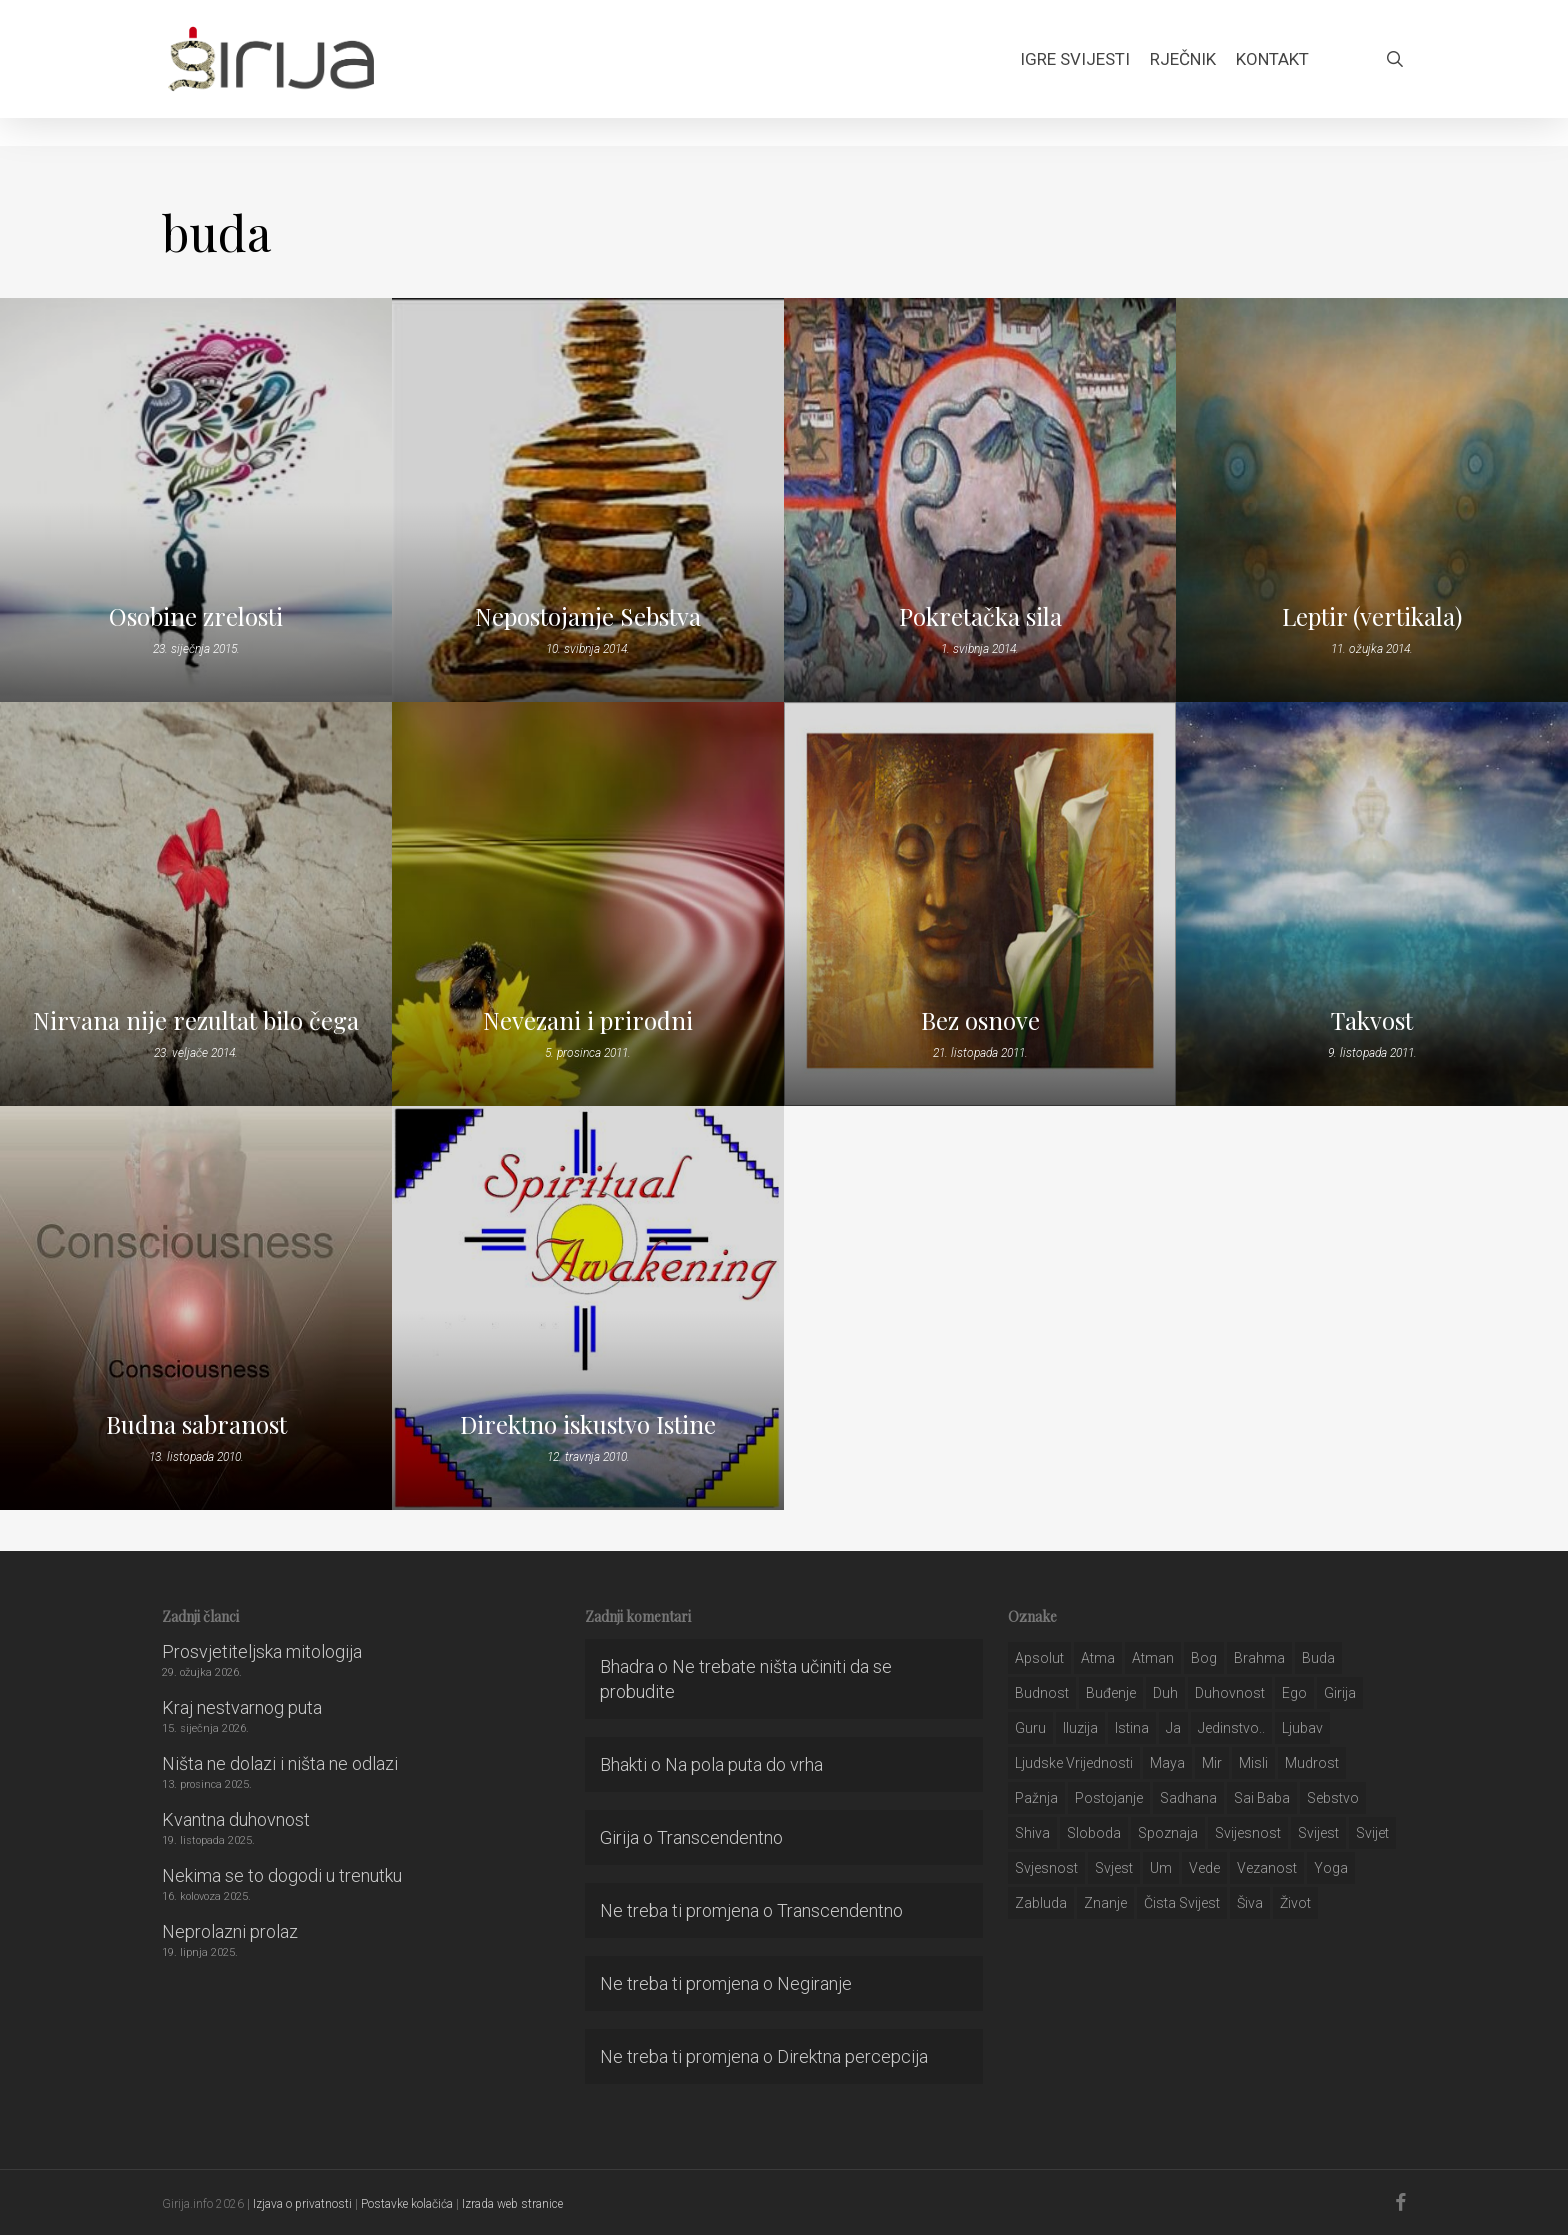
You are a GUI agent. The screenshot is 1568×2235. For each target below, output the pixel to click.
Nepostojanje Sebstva (588, 616)
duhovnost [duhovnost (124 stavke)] (1230, 1693)
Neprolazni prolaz (230, 1931)
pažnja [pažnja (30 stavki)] (1036, 1798)
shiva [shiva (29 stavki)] (1032, 1833)
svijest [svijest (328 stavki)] (1318, 1833)
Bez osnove (980, 1020)
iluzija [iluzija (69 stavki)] (1080, 1728)
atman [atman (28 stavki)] (1153, 1658)
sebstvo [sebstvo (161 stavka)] (1333, 1798)
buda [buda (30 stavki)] (1318, 1658)
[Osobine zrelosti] (196, 500)
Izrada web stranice (512, 2204)
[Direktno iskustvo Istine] (588, 1308)
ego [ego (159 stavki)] (1294, 1693)
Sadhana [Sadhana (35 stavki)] (1188, 1798)
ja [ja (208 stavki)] (1173, 1728)
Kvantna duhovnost (236, 1819)
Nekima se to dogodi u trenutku (282, 1875)
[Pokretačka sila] (980, 500)
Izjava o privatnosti (302, 2204)
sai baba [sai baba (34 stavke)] (1262, 1798)
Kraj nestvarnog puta (242, 1707)
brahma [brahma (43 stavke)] (1259, 1658)
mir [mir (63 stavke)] (1212, 1763)
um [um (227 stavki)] (1161, 1868)
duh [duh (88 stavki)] (1165, 1693)
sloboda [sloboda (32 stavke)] (1094, 1833)
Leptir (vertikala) (1372, 616)
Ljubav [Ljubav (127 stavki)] (1302, 1728)
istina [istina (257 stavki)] (1132, 1728)
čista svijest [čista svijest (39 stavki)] (1182, 1903)
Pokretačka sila (980, 616)
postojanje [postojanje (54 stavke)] (1109, 1798)
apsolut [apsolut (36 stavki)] (1039, 1658)
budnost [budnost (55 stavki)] (1042, 1693)
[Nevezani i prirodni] (588, 904)
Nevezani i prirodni (588, 1020)
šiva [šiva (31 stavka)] (1250, 1903)
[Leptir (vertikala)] (1372, 500)
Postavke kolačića (407, 2204)
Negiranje (814, 1983)
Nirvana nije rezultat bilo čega (196, 1020)
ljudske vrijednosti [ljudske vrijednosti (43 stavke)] (1074, 1763)
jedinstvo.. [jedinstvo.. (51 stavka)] (1231, 1728)
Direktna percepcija (852, 2056)
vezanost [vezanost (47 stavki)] (1267, 1868)
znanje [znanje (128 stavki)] (1105, 1903)
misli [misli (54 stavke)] (1253, 1763)
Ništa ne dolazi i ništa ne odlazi (280, 1763)
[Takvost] (1372, 904)
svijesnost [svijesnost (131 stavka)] (1248, 1833)
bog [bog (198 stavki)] (1204, 1658)
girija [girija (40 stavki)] (1340, 1693)
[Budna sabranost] (196, 1308)
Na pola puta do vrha (744, 1764)
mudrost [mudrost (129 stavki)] (1312, 1763)
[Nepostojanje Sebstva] (588, 500)
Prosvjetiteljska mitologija (262, 1651)
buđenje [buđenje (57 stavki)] (1111, 1693)
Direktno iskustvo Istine (588, 1424)
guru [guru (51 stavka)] (1030, 1728)
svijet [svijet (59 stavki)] (1372, 1833)
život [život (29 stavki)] (1295, 1903)
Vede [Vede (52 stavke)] (1204, 1868)
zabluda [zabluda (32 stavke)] (1041, 1903)
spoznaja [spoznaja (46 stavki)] (1168, 1833)
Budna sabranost (196, 1424)
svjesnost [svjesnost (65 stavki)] (1046, 1868)
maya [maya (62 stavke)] (1167, 1763)
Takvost (1372, 1020)
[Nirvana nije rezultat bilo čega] (196, 904)
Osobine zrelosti (196, 616)
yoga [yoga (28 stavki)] (1331, 1868)
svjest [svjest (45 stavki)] (1114, 1868)
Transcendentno (720, 1837)
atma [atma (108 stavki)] (1098, 1658)
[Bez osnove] (980, 904)
